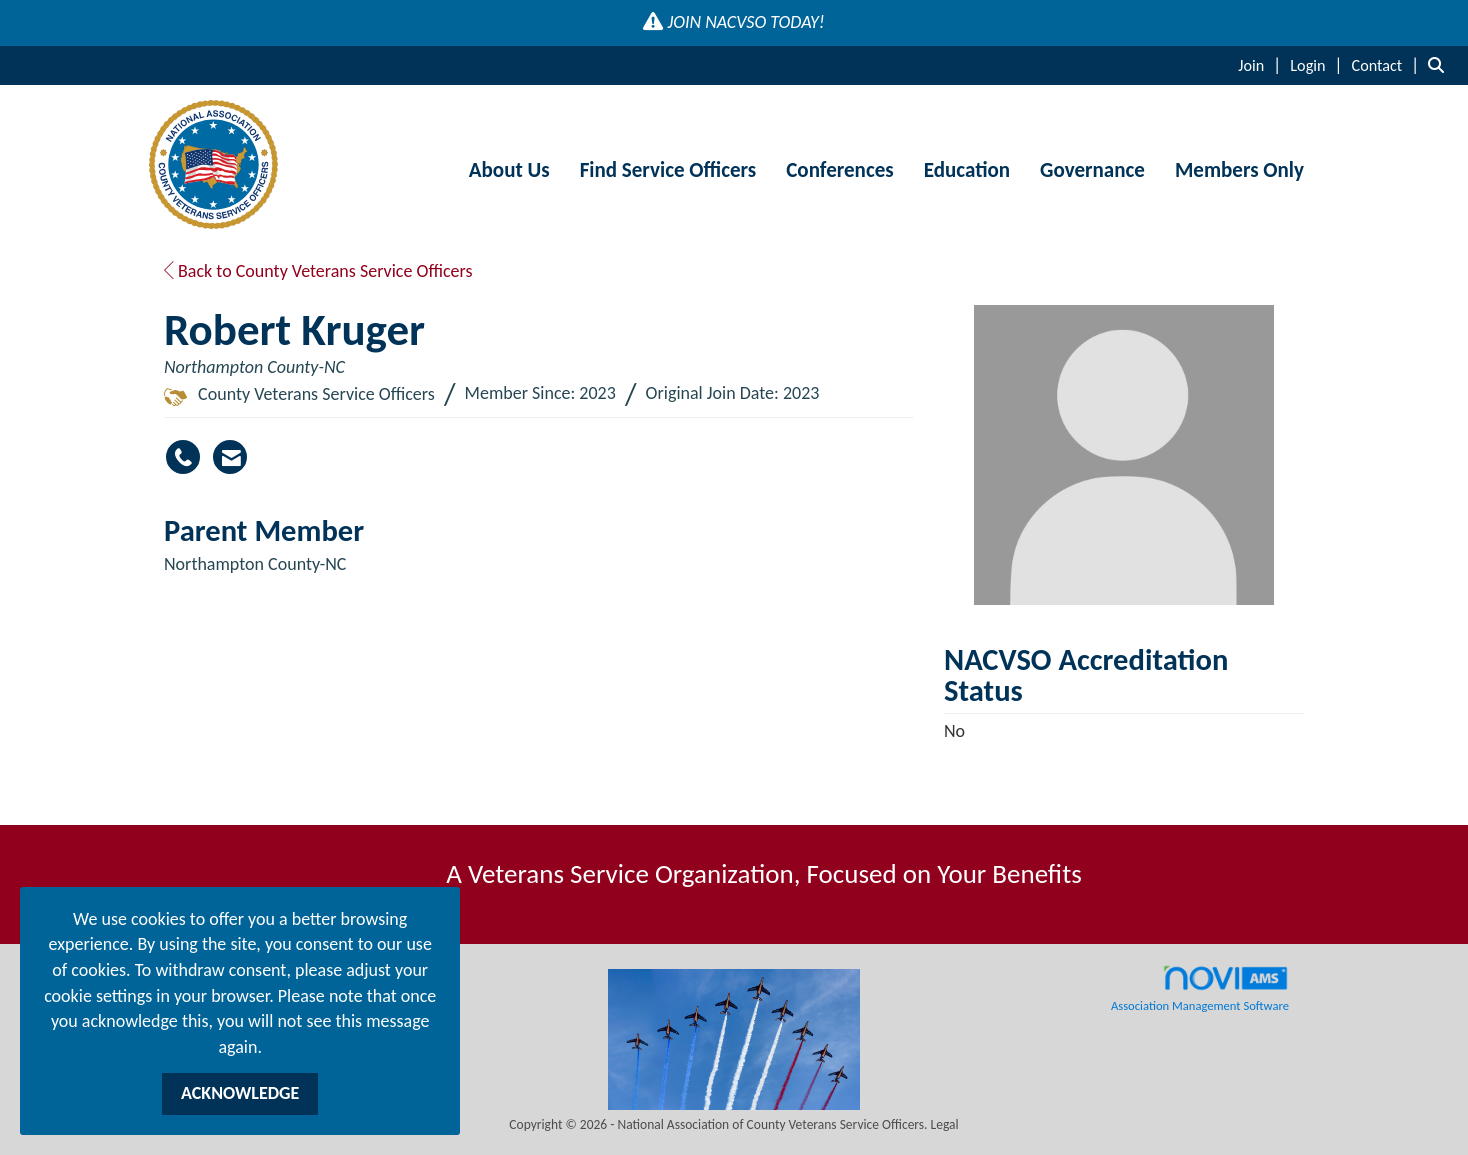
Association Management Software (1200, 989)
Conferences (839, 170)
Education (967, 170)
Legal (945, 1124)
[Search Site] (1440, 65)
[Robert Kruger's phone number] (183, 457)
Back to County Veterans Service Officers (318, 271)
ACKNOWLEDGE (240, 1093)
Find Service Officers (668, 170)
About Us (509, 170)
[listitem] (1262, 65)
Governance (1092, 170)
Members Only (1239, 170)
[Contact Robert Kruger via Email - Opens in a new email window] (230, 457)
